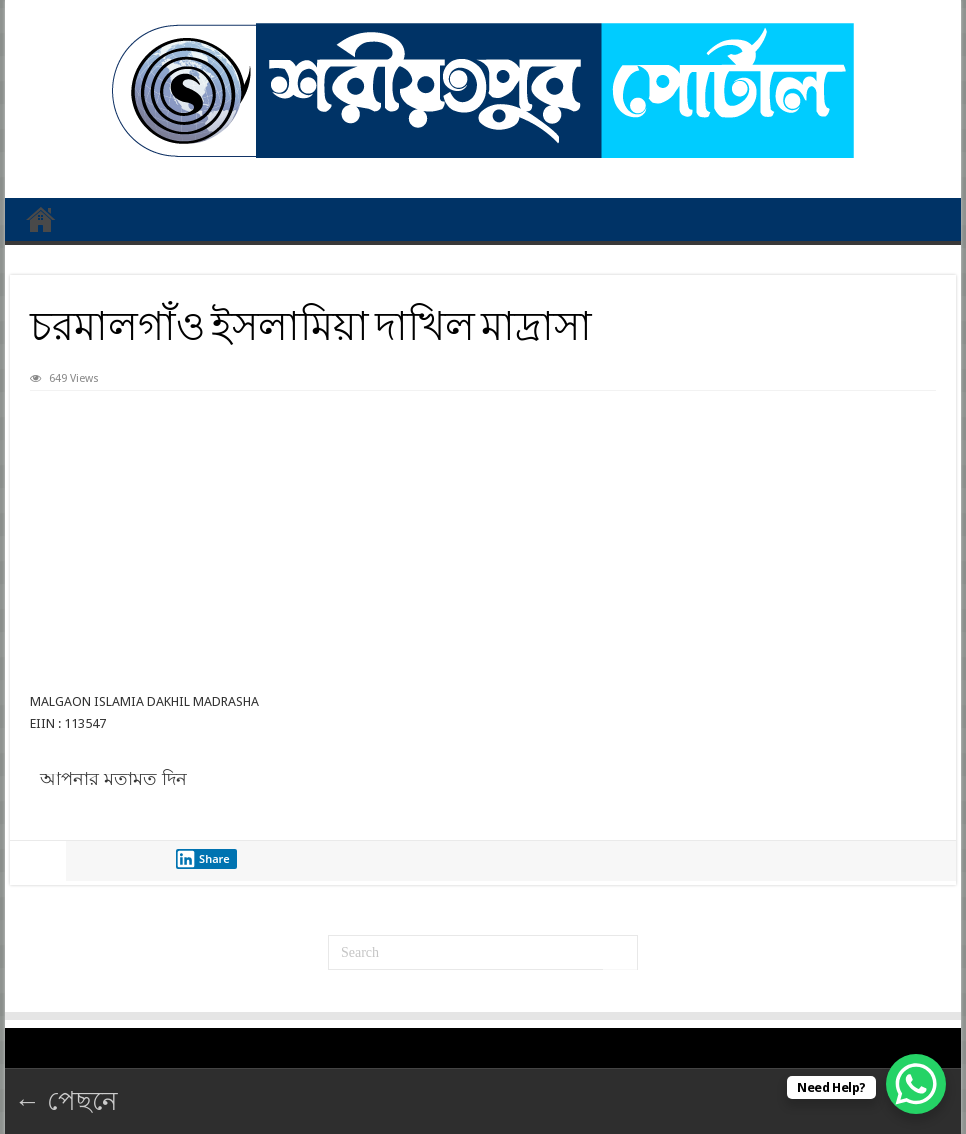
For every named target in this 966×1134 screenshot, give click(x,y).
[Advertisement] (483, 541)
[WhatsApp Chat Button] (916, 1084)
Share (203, 859)
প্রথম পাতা (41, 219)
